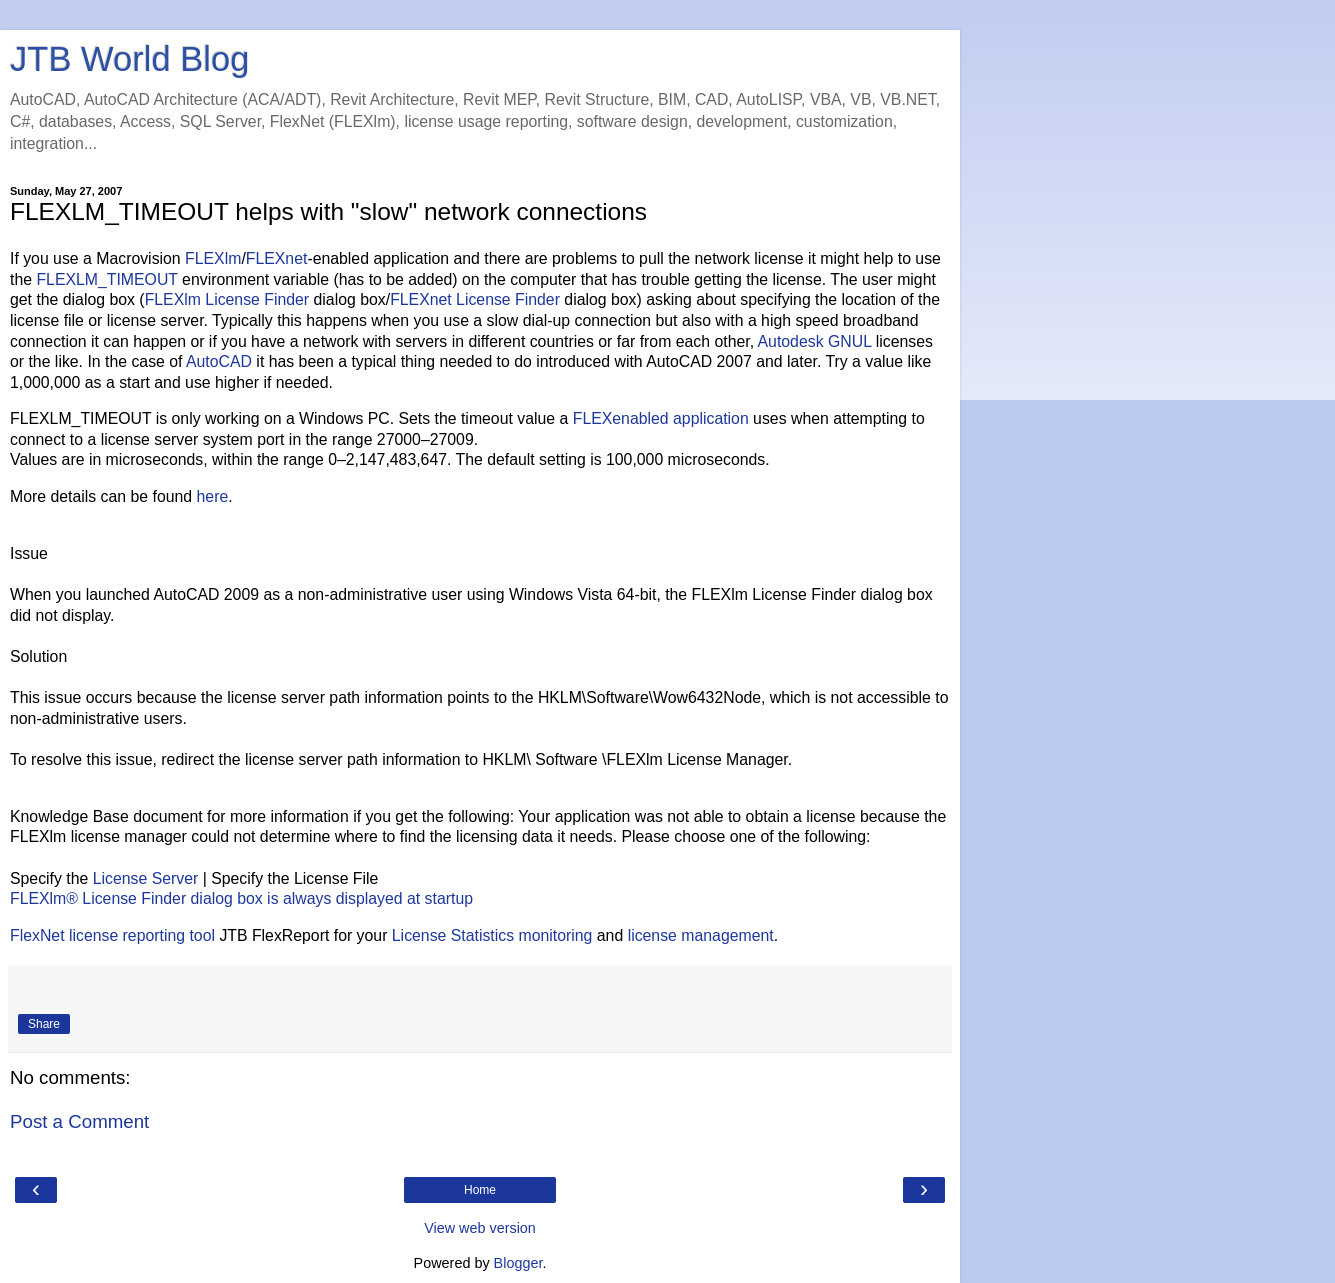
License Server (146, 878)
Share (44, 1024)
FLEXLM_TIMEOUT (106, 279)
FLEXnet (277, 258)
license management (701, 935)
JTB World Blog (129, 59)
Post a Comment (79, 1121)
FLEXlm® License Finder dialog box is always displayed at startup (241, 898)
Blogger (518, 1263)
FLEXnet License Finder (475, 299)
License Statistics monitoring (492, 935)
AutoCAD (219, 361)
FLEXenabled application (661, 418)
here (213, 496)
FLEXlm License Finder (227, 299)
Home (480, 1190)
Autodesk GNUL (815, 341)
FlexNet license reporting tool (112, 935)
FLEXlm (213, 258)
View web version (480, 1228)
